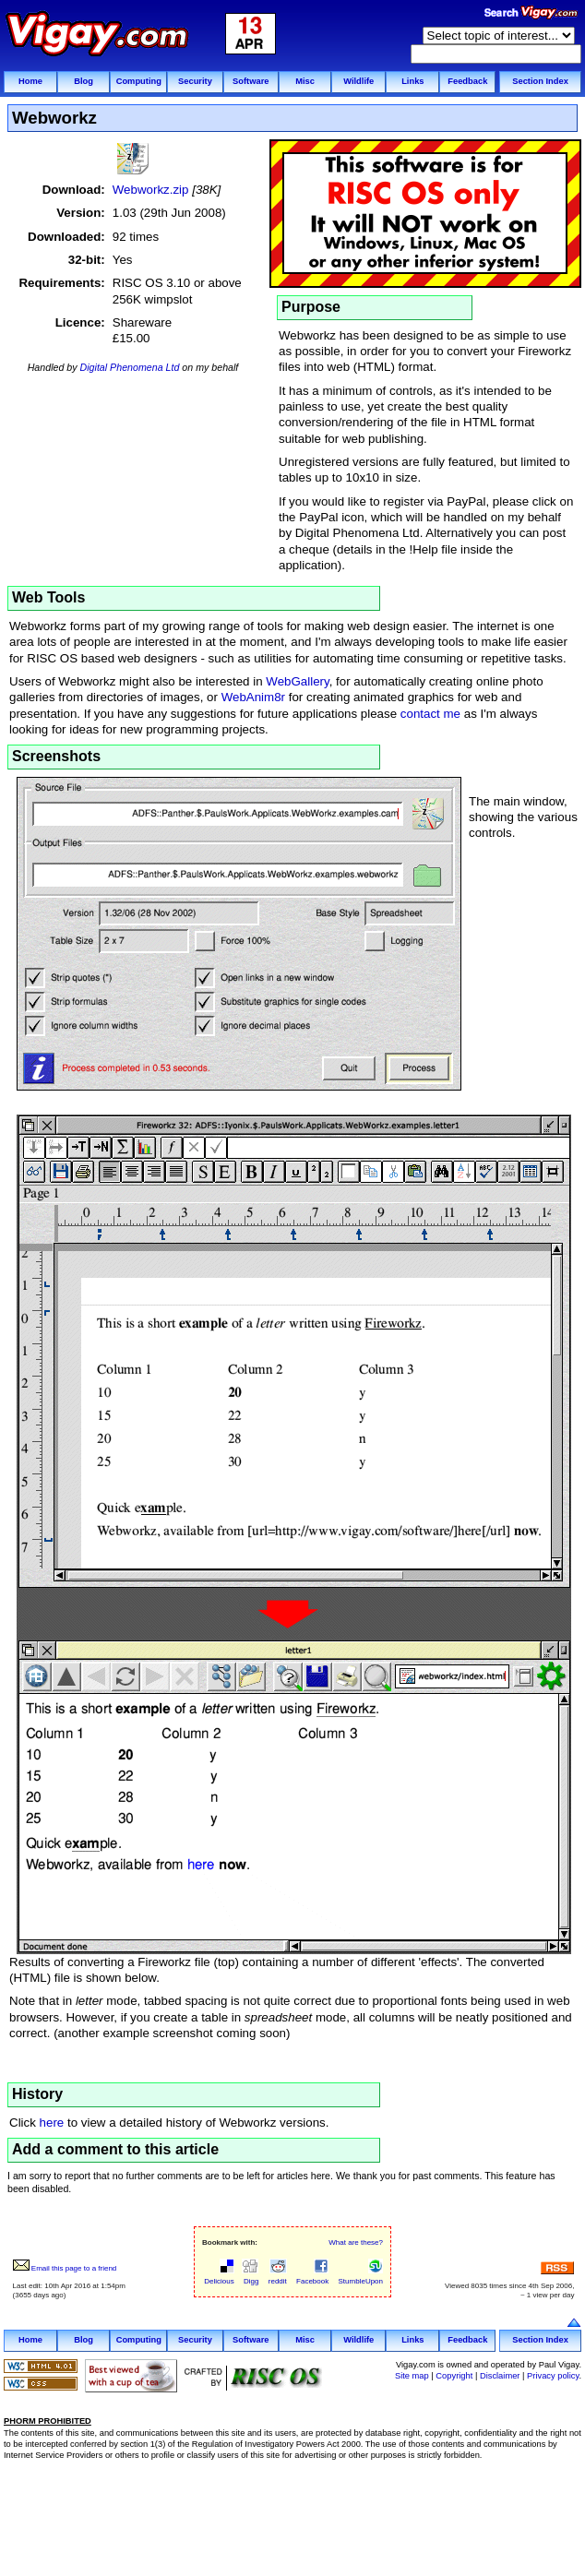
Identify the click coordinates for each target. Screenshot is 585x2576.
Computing (138, 81)
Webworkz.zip (151, 190)
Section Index (540, 81)
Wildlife (358, 81)
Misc (305, 81)
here (52, 2122)
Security (195, 81)
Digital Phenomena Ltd (130, 367)
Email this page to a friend (65, 2268)
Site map (412, 2375)
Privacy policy (553, 2375)
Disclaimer (500, 2375)
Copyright (454, 2375)
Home (30, 81)
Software (251, 81)
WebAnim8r (253, 697)
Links (412, 81)
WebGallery (297, 681)
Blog (83, 81)
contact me (430, 714)
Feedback (467, 81)
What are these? (355, 2242)
